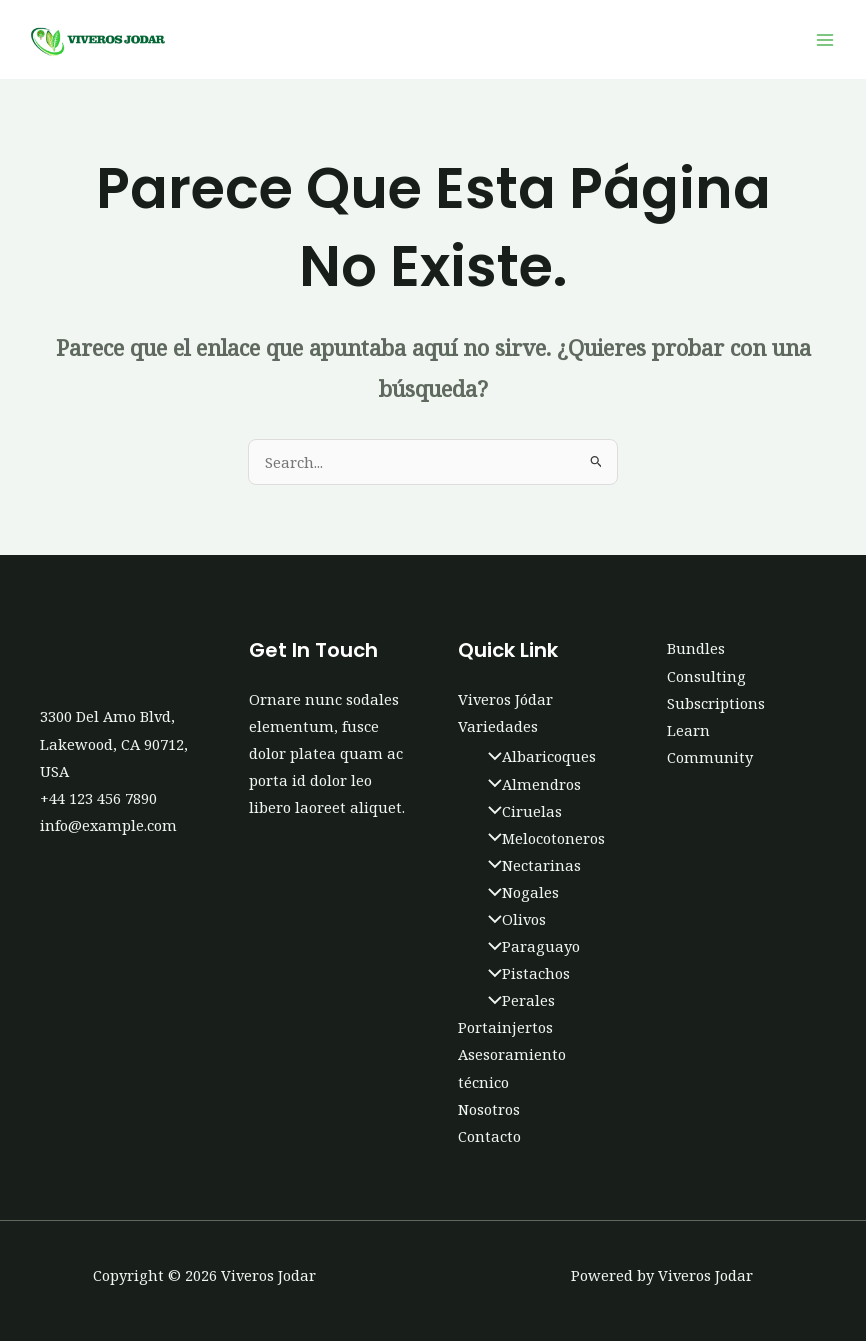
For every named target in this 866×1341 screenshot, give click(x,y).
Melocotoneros (541, 838)
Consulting (706, 676)
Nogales (518, 892)
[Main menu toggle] (825, 40)
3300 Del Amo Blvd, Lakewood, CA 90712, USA (114, 743)
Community (710, 757)
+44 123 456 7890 (98, 798)
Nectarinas (529, 865)
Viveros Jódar (505, 699)
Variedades (498, 726)
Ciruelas (520, 811)
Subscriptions (716, 703)
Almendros (529, 784)
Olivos (512, 919)
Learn (688, 730)
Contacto (489, 1136)
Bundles (696, 648)
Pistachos (524, 973)
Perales (516, 1000)
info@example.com (108, 825)
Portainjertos (505, 1027)
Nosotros (489, 1109)
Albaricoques (537, 756)
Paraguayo (529, 946)
